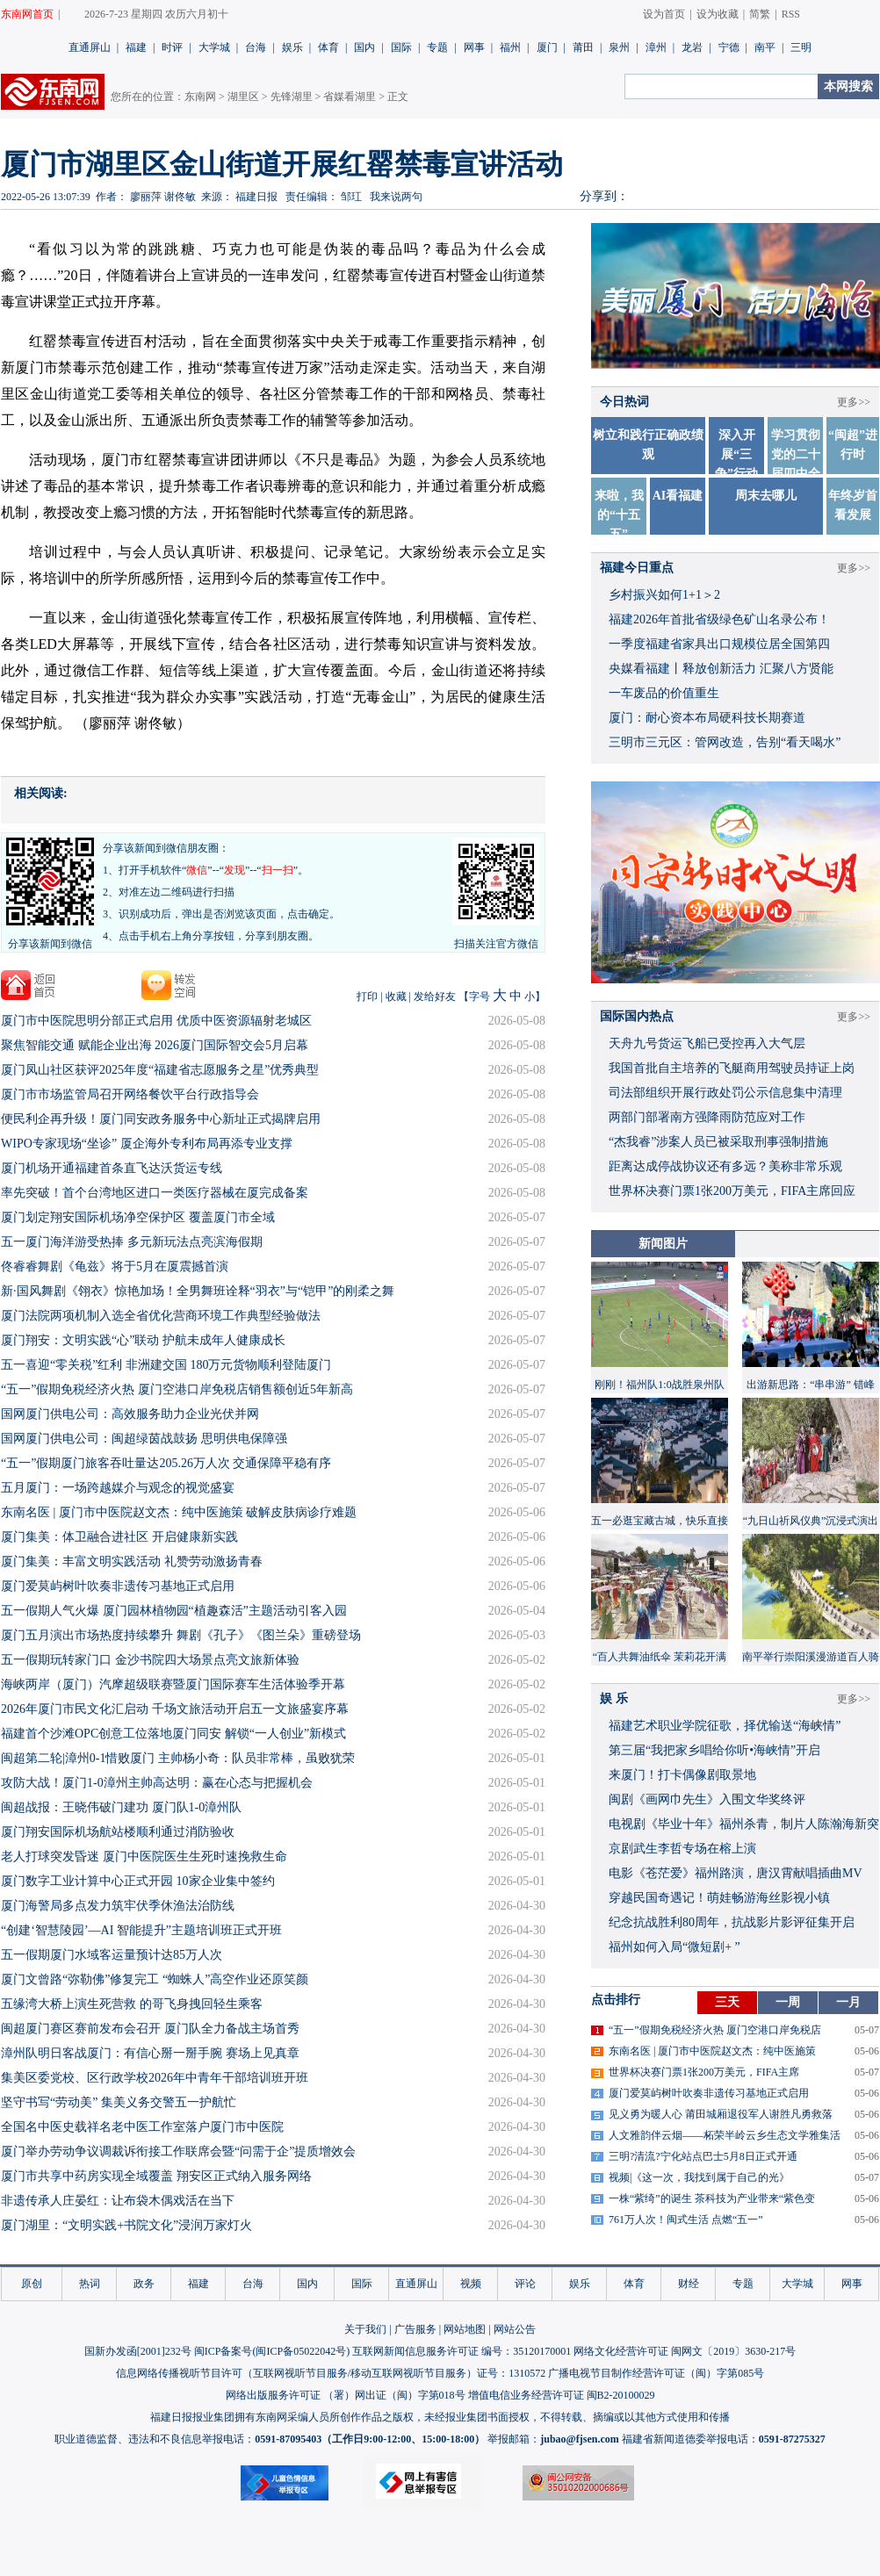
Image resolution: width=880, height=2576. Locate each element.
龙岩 (692, 47)
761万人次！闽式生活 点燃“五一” (686, 2219)
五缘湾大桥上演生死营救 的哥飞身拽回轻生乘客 (132, 2004)
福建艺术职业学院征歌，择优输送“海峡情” (724, 1725)
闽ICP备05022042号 (301, 2351)
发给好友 (435, 996)
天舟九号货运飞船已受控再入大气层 (707, 1043)
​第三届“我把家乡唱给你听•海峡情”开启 (714, 1750)
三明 (800, 47)
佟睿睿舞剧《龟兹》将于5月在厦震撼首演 (114, 1266)
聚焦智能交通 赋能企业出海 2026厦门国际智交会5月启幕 (154, 1045)
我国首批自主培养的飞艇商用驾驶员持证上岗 (732, 1068)
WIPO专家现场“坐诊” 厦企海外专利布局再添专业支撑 (146, 1143)
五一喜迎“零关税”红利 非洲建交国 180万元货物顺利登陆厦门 (166, 1364)
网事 (474, 47)
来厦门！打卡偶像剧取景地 (682, 1774)
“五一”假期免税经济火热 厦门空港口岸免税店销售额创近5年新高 (177, 1389)
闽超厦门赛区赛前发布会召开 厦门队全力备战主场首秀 (150, 2028)
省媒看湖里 (349, 96)
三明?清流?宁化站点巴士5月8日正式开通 (703, 2156)
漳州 (656, 47)
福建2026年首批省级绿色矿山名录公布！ (719, 619)
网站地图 (465, 2329)
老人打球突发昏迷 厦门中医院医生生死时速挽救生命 (144, 1856)
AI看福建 (678, 495)
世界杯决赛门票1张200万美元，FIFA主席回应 (732, 1191)
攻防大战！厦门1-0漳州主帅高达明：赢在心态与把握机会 (157, 1782)
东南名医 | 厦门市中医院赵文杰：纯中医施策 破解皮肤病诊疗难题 (179, 1512)
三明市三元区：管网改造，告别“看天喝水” (724, 742)
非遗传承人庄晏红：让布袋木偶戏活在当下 (117, 2200)
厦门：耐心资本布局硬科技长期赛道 (707, 717)
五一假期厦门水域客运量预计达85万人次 (111, 1954)
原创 (31, 2283)
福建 (136, 47)
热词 (89, 2283)
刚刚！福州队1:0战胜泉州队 (659, 1384)
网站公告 (515, 2329)
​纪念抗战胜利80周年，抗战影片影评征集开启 (732, 1922)
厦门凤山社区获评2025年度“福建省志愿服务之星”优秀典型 (160, 1069)
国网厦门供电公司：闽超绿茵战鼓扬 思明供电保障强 (144, 1438)
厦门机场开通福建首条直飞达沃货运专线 (111, 1168)
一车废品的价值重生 (664, 693)
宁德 (728, 47)
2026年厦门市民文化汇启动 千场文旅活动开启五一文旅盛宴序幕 (175, 1709)
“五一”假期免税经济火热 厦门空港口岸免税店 (715, 2030)
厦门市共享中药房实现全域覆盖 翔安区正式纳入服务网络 (156, 2176)
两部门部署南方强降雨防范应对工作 (707, 1117)
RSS (791, 14)
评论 (525, 2283)
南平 (764, 47)
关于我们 (365, 2329)
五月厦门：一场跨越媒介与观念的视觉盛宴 (117, 1487)
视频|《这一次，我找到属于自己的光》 (699, 2177)
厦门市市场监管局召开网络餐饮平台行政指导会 (130, 1094)
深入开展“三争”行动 (736, 454)
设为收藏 (717, 14)
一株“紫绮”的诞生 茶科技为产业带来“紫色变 (712, 2198)
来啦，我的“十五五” (619, 515)
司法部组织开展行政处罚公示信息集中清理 (725, 1092)
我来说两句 (396, 197)
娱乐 (292, 47)
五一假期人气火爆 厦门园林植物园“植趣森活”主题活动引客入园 (174, 1610)
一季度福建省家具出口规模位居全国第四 (719, 644)
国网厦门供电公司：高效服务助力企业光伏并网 (130, 1414)
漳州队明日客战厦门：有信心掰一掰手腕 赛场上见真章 (150, 2053)
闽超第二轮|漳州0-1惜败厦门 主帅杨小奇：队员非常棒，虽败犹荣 (178, 1758)
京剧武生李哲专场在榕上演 (682, 1848)
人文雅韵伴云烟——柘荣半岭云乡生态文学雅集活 (724, 2135)
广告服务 (415, 2329)
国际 (401, 47)
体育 (328, 47)
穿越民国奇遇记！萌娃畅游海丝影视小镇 (719, 1897)
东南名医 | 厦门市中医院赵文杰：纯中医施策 (712, 2051)
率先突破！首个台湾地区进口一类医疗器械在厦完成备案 (154, 1192)
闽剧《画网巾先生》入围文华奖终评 (707, 1799)
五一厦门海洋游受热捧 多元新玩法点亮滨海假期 (132, 1241)
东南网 (200, 96)
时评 (172, 47)
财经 (688, 2283)
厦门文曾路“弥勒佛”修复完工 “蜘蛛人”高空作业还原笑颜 (154, 1979)
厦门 (547, 47)
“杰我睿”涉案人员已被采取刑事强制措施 (718, 1141)
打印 (367, 996)
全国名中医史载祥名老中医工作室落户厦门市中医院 (142, 2126)
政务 (144, 2283)
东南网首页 (27, 14)
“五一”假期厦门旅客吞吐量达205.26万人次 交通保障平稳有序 (166, 1463)
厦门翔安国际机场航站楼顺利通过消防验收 (117, 1831)
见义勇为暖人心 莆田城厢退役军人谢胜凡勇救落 (721, 2114)
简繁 (759, 14)
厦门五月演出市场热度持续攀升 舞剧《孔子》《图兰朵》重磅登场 (181, 1635)
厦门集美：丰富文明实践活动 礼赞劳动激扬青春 (132, 1561)
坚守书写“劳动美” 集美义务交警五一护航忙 (118, 2102)
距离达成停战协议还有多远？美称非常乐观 (725, 1166)
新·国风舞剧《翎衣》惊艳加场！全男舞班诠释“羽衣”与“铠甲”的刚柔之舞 (197, 1291)
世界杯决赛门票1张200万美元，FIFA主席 (704, 2072)
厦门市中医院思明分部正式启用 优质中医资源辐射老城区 (156, 1020)
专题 (437, 47)
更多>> (853, 402)
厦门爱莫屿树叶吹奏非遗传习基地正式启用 (117, 1586)
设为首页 (664, 14)
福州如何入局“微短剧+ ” (674, 1947)
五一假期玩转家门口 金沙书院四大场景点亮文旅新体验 (150, 1659)
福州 (510, 47)
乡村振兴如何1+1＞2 (664, 594)
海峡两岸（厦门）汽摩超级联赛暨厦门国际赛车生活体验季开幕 (173, 1684)
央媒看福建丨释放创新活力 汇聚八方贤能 (721, 668)
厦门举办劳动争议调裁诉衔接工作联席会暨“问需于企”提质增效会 (178, 2151)
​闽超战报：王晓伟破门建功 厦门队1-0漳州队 (121, 1807)
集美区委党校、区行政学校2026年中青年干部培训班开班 (154, 2077)
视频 (470, 2283)
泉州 (619, 47)
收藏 (396, 996)
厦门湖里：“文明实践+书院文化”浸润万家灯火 (126, 2225)
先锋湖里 (291, 96)
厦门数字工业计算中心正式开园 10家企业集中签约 (138, 1881)
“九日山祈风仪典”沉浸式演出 (811, 1521)
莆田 (583, 47)
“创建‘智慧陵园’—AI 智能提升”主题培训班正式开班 (141, 1930)
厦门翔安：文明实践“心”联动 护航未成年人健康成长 (143, 1340)
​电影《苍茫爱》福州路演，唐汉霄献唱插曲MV (735, 1873)
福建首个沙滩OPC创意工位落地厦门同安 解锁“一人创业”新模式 (173, 1733)
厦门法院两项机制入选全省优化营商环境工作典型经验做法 (161, 1315)
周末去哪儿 (766, 495)
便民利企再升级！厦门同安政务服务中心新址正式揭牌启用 (161, 1119)
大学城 (214, 47)
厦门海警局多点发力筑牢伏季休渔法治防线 (117, 1905)
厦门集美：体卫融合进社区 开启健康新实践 (119, 1536)
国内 (364, 47)
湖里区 (243, 96)
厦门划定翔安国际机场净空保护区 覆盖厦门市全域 (138, 1217)
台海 (255, 47)
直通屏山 (90, 47)
